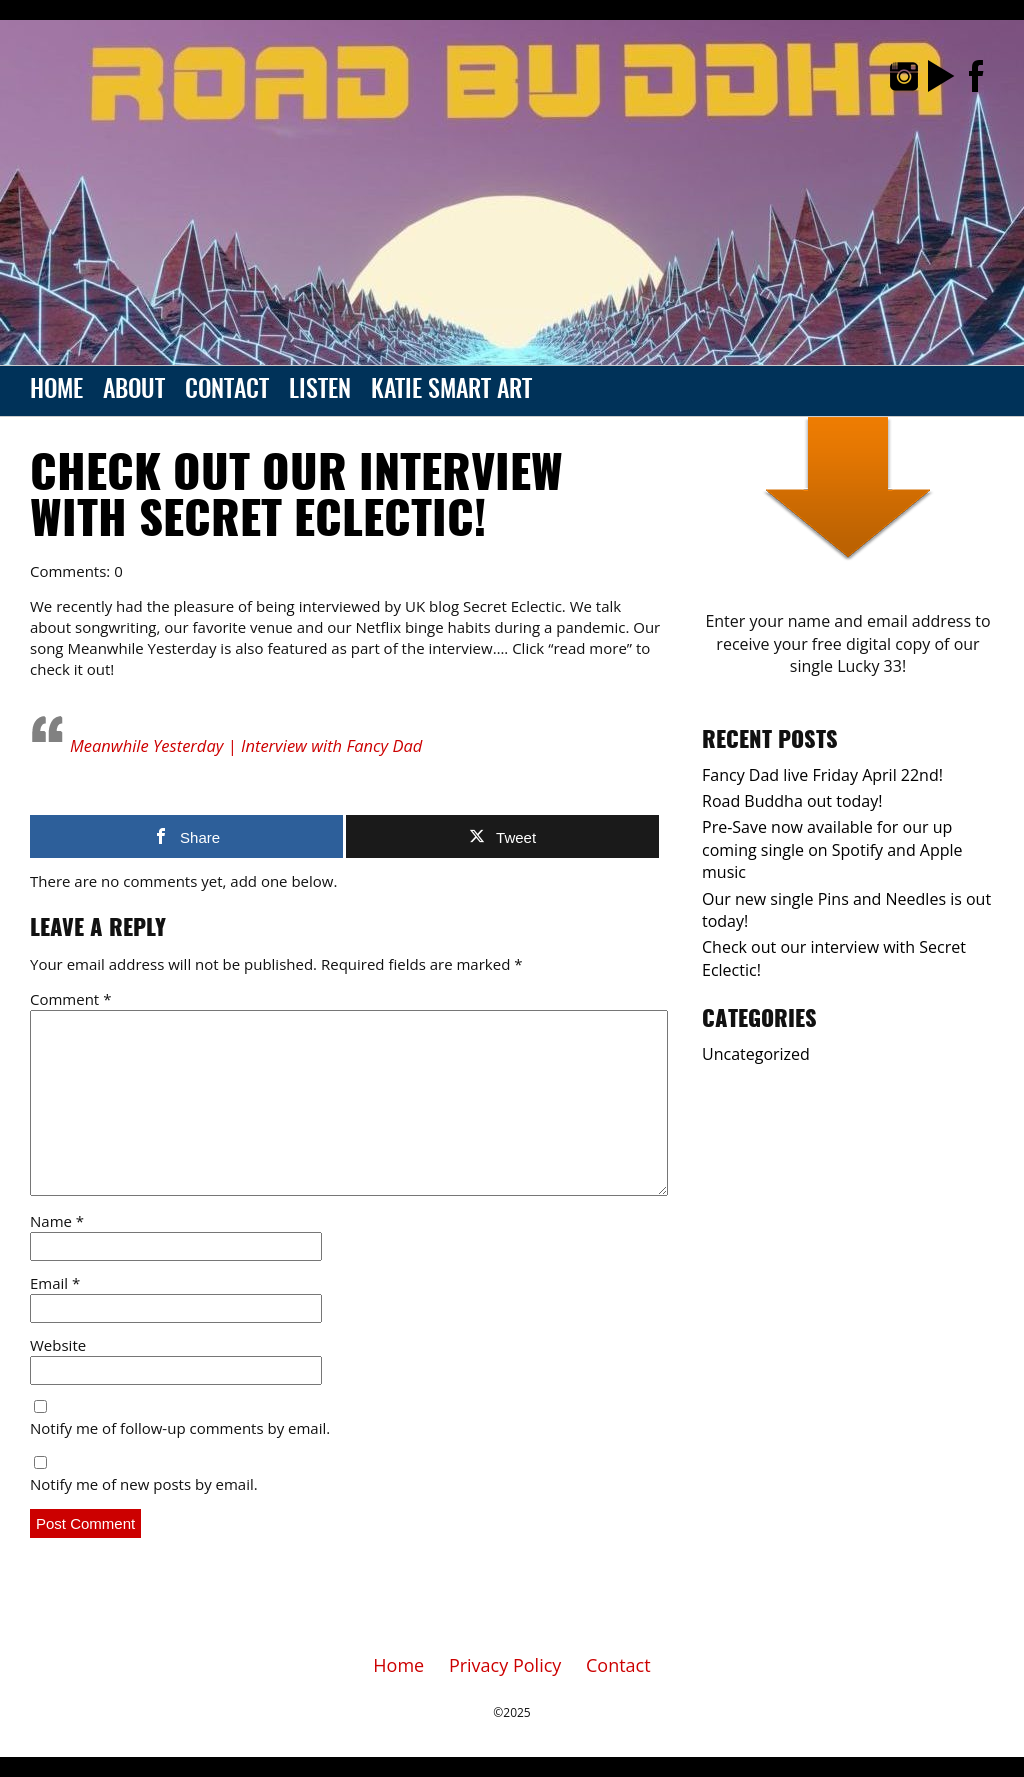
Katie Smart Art (451, 391)
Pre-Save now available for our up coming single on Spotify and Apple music (832, 849)
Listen (320, 391)
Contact (227, 391)
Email (55, 1283)
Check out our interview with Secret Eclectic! (296, 499)
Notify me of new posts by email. (144, 1484)
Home (56, 391)
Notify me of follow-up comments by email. (180, 1428)
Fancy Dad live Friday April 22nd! (822, 775)
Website (58, 1345)
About (134, 391)
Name (57, 1221)
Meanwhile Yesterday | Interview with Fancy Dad (246, 745)
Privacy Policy (505, 1665)
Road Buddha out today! (792, 801)
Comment (70, 999)
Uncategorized (756, 1054)
